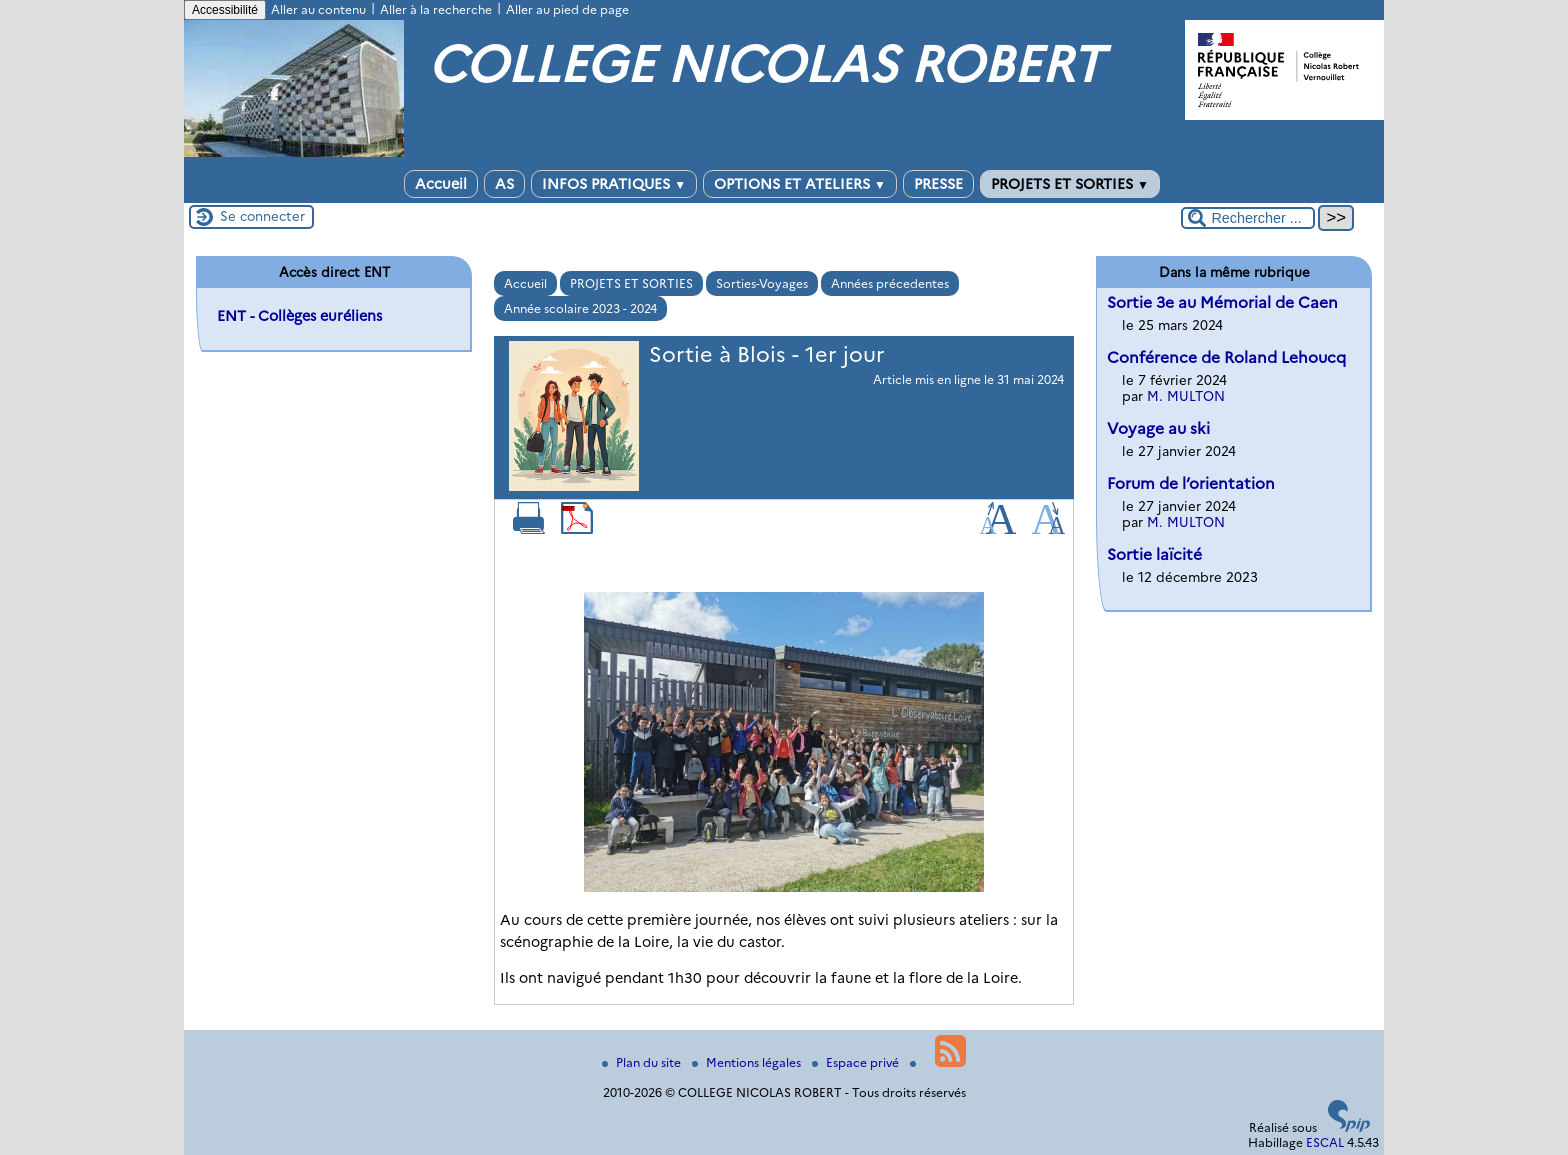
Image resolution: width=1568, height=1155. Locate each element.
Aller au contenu (318, 9)
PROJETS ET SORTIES (1070, 184)
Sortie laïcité (1154, 554)
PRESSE (938, 184)
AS (504, 184)
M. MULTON (1186, 396)
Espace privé (857, 1062)
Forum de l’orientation (1191, 483)
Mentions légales (748, 1062)
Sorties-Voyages (762, 283)
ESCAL (1325, 1142)
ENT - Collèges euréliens (299, 316)
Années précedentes (890, 283)
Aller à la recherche (436, 9)
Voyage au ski (1158, 428)
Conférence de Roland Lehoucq (1226, 357)
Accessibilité (225, 10)
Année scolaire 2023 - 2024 (580, 308)
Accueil (441, 184)
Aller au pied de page (567, 9)
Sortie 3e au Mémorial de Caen (1222, 302)
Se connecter (262, 216)
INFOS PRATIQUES (614, 184)
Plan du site (643, 1062)
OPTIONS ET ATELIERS (800, 184)
